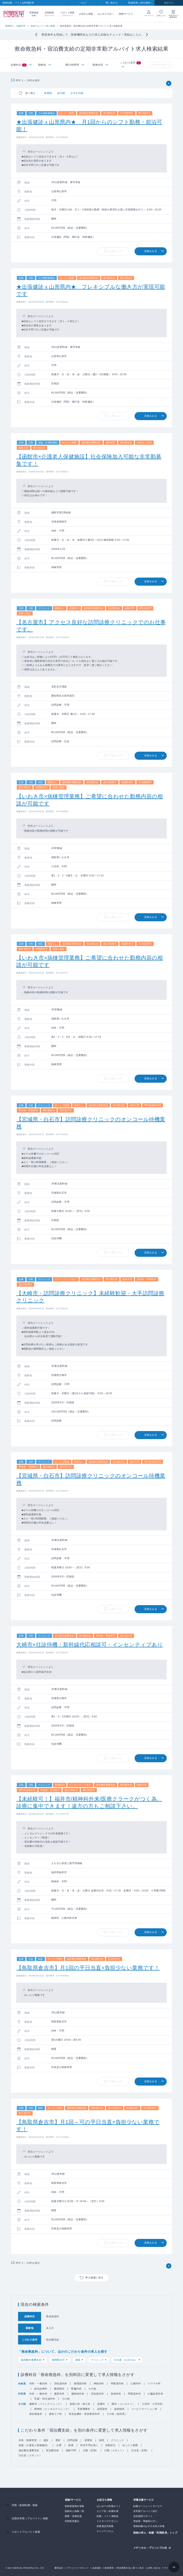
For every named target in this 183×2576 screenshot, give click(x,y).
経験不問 (71, 2450)
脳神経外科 (77, 2393)
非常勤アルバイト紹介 (145, 2511)
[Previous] (36, 34)
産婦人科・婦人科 (80, 2403)
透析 (58, 2440)
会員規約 (96, 2568)
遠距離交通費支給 (31, 2359)
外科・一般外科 (38, 2393)
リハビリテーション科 (144, 2408)
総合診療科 (40, 2388)
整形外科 (59, 2393)
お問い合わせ (153, 2568)
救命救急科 (35, 2413)
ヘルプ (83, 2)
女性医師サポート (143, 2516)
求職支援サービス (143, 2500)
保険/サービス (126, 14)
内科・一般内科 (38, 2383)
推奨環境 (109, 2568)
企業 (58, 2445)
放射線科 (119, 2408)
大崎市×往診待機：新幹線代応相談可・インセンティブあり (89, 1645)
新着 (70, 2445)
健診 (46, 2440)
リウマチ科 (154, 2383)
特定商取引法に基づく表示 (130, 2568)
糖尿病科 (59, 2388)
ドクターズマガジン (107, 2521)
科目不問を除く (89, 2445)
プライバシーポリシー (78, 2568)
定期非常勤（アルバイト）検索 (30, 2518)
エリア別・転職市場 (107, 2511)
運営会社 (58, 2568)
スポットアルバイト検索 (26, 2531)
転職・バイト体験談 (107, 2516)
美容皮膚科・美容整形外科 (84, 2413)
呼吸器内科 (117, 2383)
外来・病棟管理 (28, 2440)
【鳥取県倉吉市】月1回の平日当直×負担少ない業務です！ (88, 1968)
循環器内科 (80, 2383)
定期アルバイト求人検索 (43, 26)
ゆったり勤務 (130, 2445)
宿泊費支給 (52, 2450)
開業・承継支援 (73, 2516)
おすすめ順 (76, 93)
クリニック (97, 2359)
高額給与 (110, 2445)
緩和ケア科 (55, 2413)
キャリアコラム (105, 2531)
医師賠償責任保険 (74, 2506)
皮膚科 (101, 2403)
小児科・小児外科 (152, 2403)
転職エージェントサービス (147, 2506)
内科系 (22, 2383)
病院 (77, 2359)
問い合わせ (112, 2)
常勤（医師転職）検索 (25, 2505)
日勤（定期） (90, 2450)
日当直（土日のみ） (125, 2359)
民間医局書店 (72, 2521)
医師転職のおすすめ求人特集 (149, 2526)
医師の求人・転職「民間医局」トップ (155, 2532)
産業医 (88, 2440)
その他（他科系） (117, 2413)
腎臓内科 (76, 2388)
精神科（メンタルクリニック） (52, 2408)
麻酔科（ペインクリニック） (46, 2403)
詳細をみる (150, 251)
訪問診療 (72, 2440)
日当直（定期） (140, 2450)
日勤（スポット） (114, 2450)
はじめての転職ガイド (109, 2506)
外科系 (22, 2393)
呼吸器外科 (134, 2393)
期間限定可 (58, 2359)
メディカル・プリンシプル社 (150, 2547)
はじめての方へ (106, 14)
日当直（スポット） (30, 2455)
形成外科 (116, 2393)
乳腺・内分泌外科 (44, 2398)
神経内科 (99, 2383)
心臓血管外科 (155, 2393)
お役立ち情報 (86, 14)
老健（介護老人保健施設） (34, 2445)
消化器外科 (97, 2393)
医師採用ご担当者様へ (140, 2)
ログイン (169, 2)
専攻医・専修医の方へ (145, 2521)
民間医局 (14, 14)
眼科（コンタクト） (123, 2403)
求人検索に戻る (94, 2277)
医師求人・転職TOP (15, 26)
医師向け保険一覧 (74, 2511)
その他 (92, 2388)
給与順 (61, 93)
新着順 (48, 93)
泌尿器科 (102, 2408)
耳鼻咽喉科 (83, 2408)
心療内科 (135, 2383)
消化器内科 (60, 2383)
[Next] (147, 34)
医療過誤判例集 (105, 2526)
